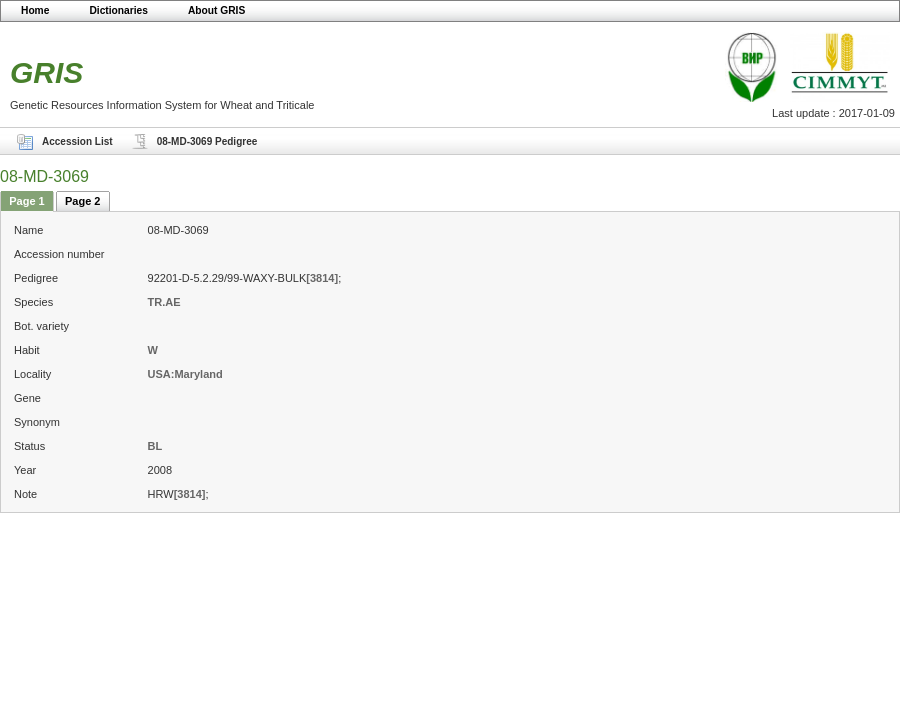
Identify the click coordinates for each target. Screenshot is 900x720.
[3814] (322, 278)
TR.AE (164, 302)
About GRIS (216, 10)
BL (155, 446)
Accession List (77, 141)
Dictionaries (118, 10)
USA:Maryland (185, 374)
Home (35, 10)
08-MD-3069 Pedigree (207, 141)
